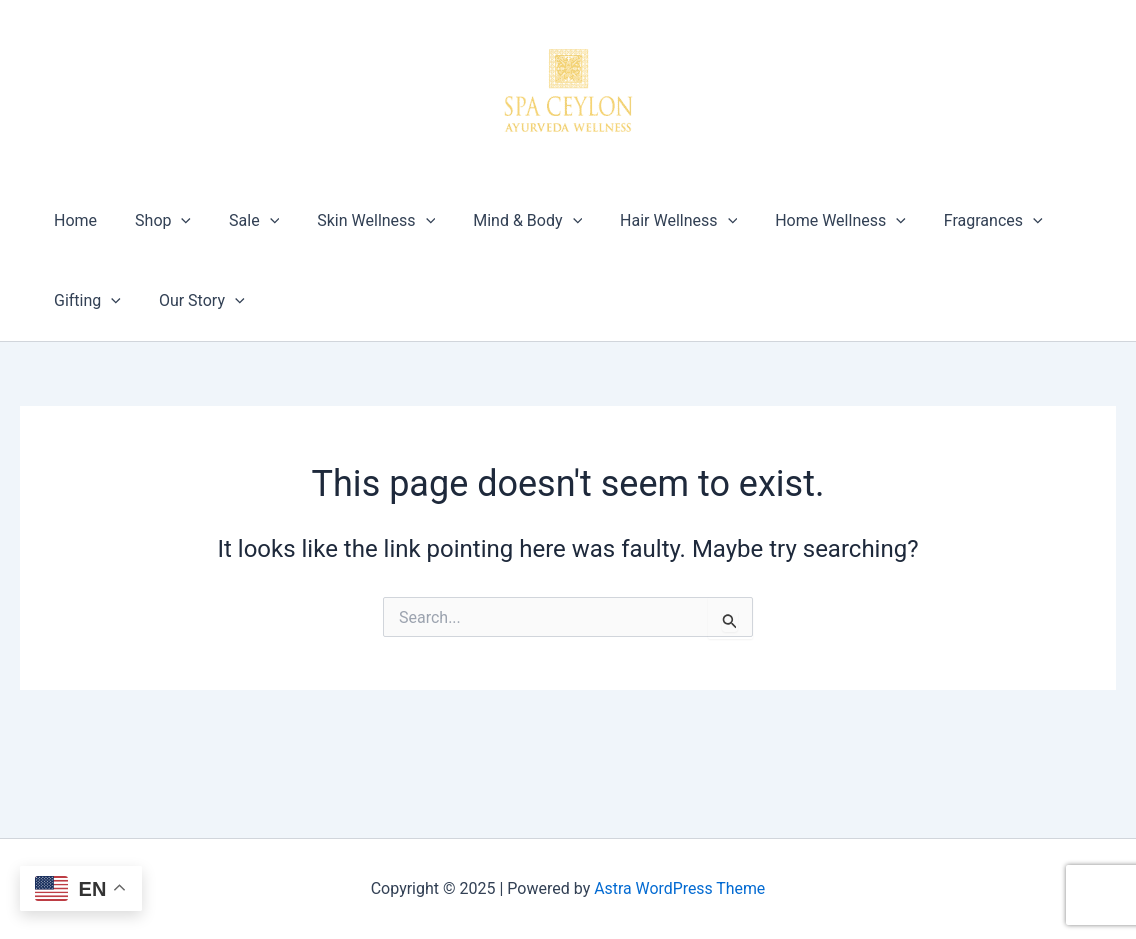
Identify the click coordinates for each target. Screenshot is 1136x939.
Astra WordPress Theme (680, 888)
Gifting (84, 301)
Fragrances (948, 221)
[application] (172, 221)
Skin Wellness (355, 221)
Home (72, 220)
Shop (154, 221)
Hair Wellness (645, 221)
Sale (239, 221)
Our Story (193, 301)
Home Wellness (801, 221)
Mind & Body (500, 221)
